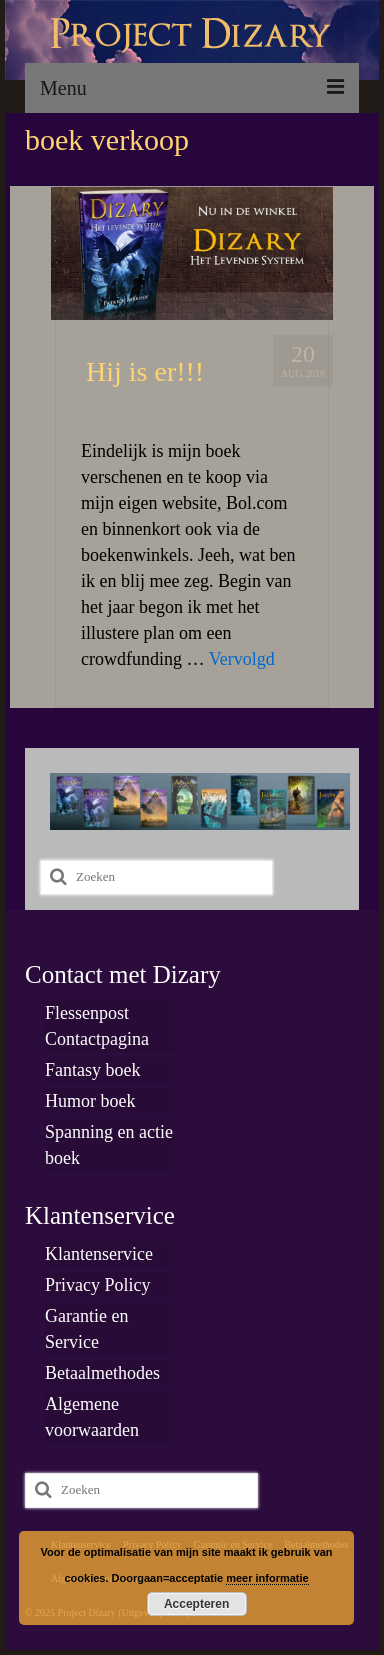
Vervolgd (242, 659)
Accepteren (196, 1604)
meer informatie (267, 1578)
